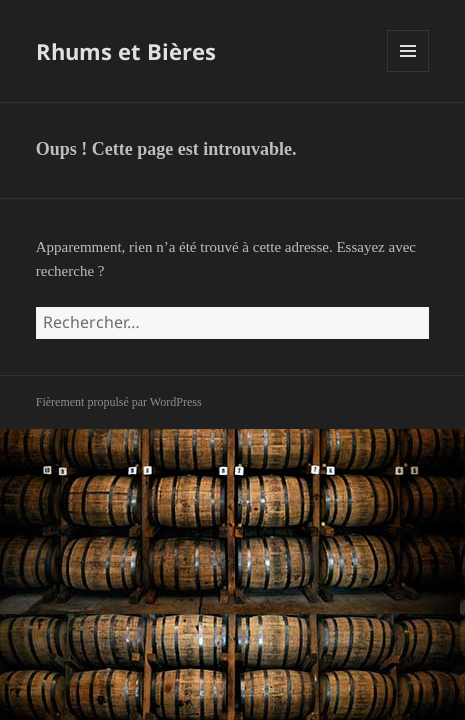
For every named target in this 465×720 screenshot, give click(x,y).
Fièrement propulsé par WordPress (119, 402)
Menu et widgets (408, 71)
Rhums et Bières (126, 51)
